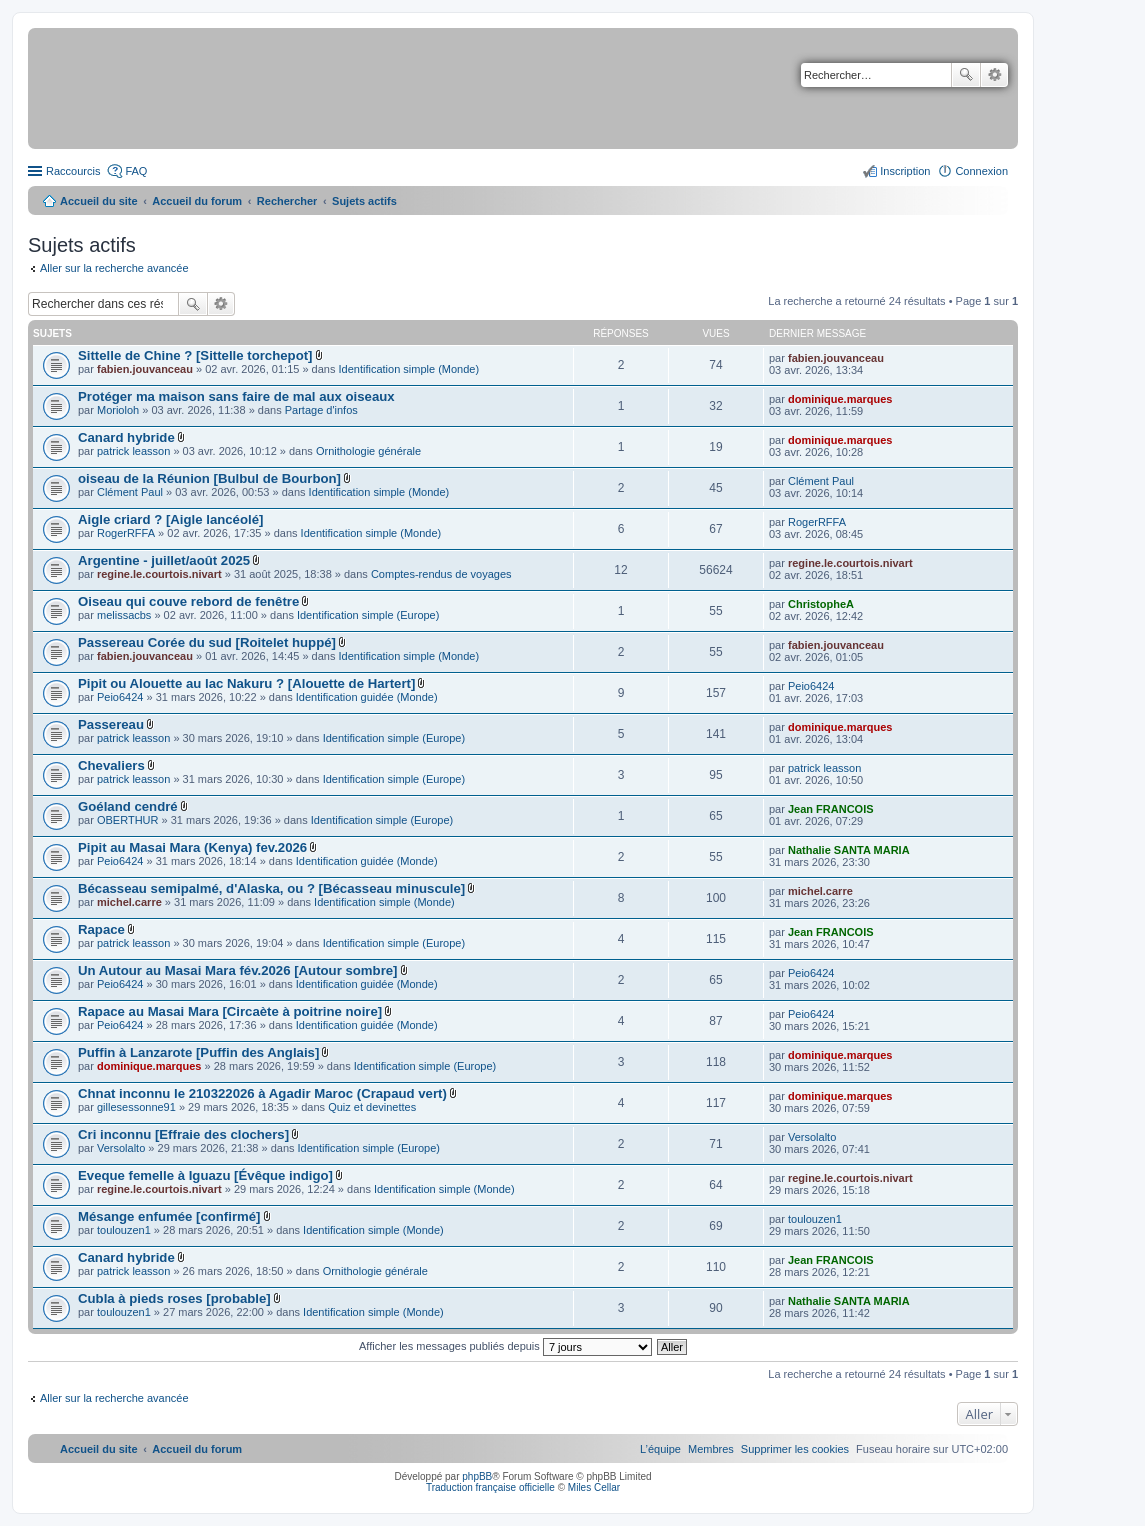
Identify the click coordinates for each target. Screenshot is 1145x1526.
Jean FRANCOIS (831, 809)
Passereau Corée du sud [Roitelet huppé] (207, 642)
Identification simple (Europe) (368, 615)
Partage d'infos (321, 410)
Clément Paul (130, 492)
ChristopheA (821, 604)
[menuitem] (795, 1449)
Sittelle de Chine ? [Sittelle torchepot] (195, 355)
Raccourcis (73, 171)
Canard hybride (126, 437)
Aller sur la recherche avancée (114, 268)
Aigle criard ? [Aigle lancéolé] (170, 519)
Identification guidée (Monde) (367, 697)
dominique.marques (840, 399)
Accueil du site (99, 201)
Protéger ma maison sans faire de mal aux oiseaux (236, 396)
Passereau (111, 724)
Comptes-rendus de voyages (441, 574)
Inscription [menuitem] (905, 171)
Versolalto (121, 1148)
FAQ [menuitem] (136, 171)
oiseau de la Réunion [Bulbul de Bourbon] (209, 478)
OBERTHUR (128, 820)
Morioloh (118, 410)
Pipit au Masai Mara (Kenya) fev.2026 (192, 847)
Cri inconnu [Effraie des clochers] (183, 1134)
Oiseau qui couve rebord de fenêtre (188, 601)
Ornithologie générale (368, 451)
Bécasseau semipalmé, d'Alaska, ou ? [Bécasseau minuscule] (271, 888)
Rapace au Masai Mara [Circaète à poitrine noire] (230, 1011)
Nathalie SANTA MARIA (849, 850)
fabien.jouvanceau (145, 369)
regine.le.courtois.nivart (159, 574)
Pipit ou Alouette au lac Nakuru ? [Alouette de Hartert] (246, 683)
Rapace (101, 929)
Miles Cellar (594, 1487)
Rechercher (966, 75)
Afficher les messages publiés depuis (505, 1346)
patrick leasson (133, 451)
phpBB (477, 1476)
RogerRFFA (126, 533)
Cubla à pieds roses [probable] (174, 1298)
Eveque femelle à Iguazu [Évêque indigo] (205, 1175)
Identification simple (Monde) (409, 369)
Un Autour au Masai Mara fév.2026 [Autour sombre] (238, 970)
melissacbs (124, 615)
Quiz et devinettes (372, 1107)
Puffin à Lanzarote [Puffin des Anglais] (198, 1052)
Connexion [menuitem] (981, 171)
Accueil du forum (197, 201)
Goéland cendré (128, 806)
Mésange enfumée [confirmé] (169, 1216)
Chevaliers (111, 765)
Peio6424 (120, 697)
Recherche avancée (994, 75)
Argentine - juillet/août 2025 (164, 560)
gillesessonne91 (136, 1107)
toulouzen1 (124, 1230)
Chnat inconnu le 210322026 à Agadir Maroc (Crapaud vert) (262, 1093)
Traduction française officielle (490, 1487)
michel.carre (129, 902)
